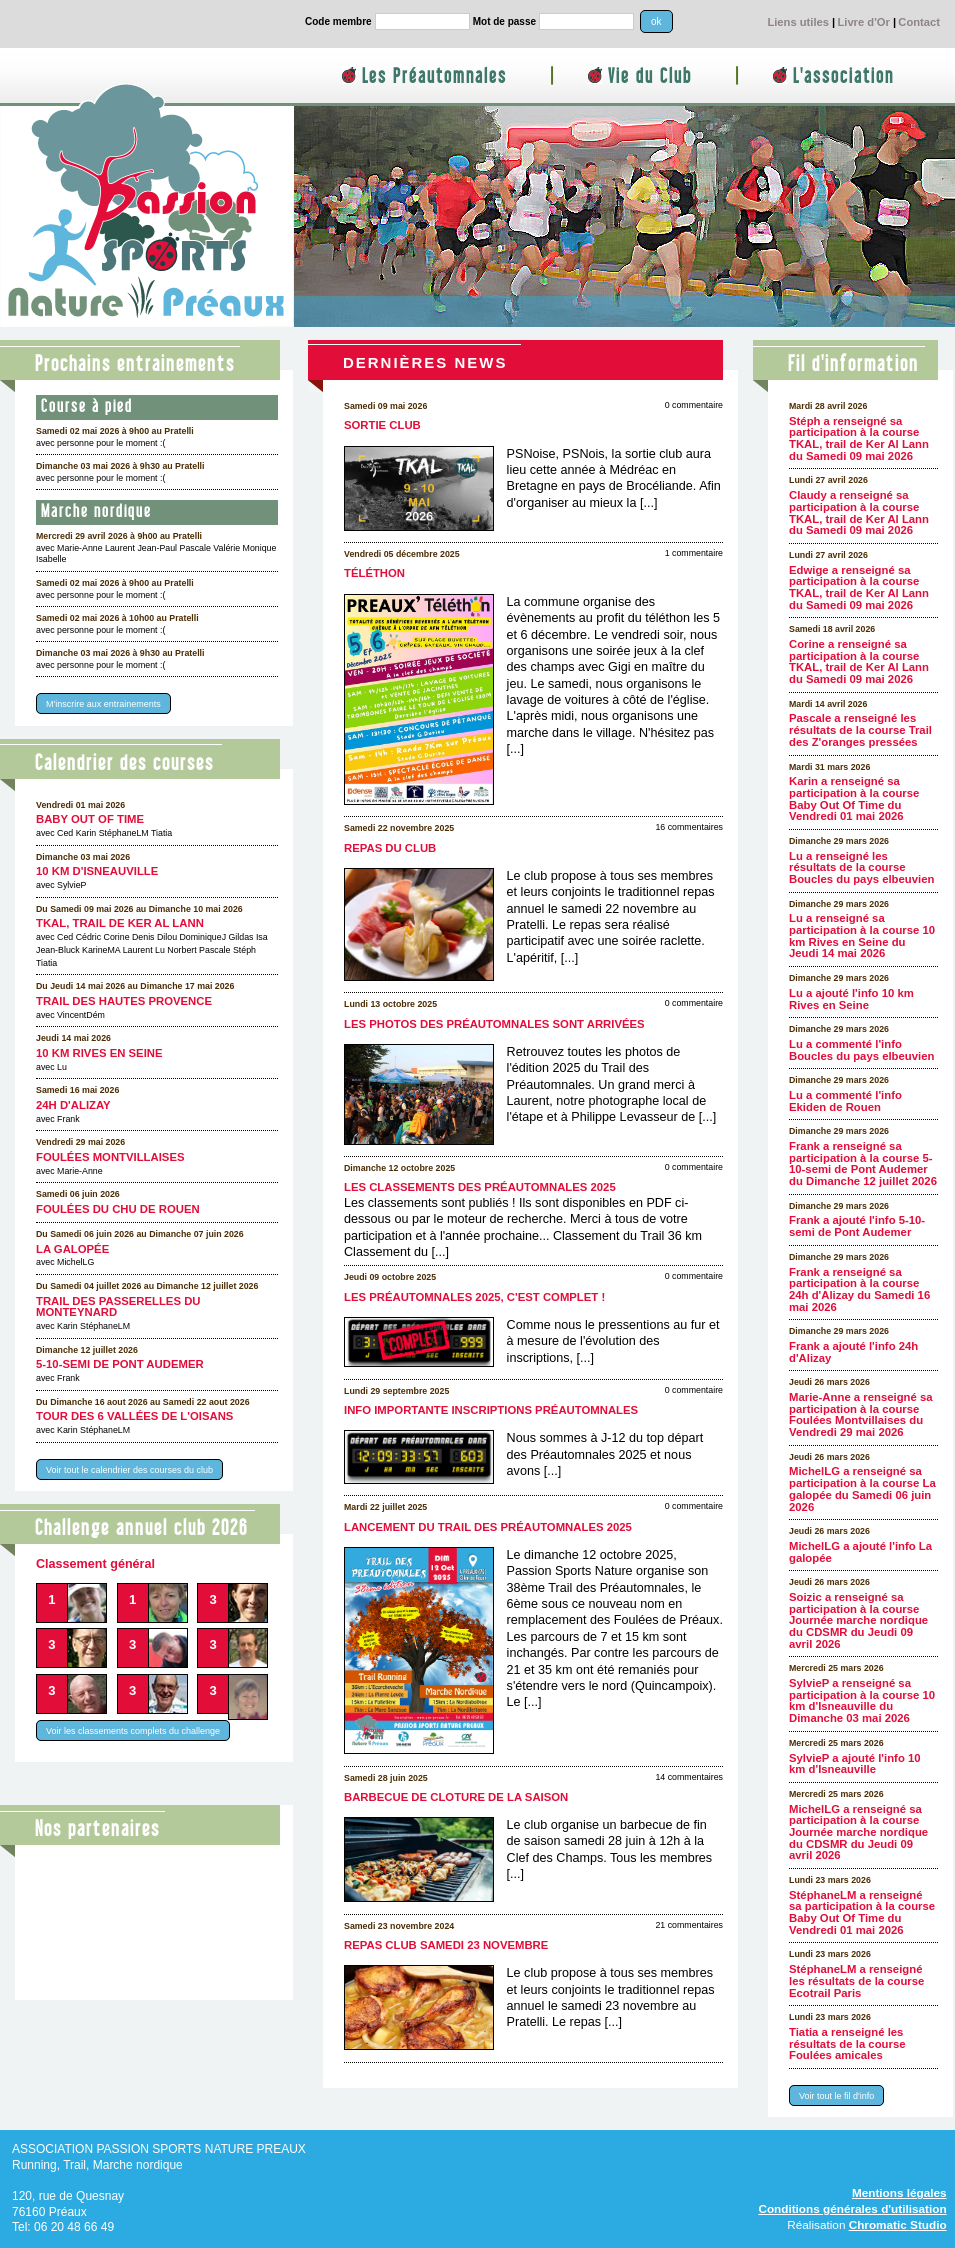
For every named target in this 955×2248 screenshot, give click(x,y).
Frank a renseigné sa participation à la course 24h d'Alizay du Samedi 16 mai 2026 (859, 1289)
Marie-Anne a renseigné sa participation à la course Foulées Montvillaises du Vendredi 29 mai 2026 (861, 1414)
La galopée (72, 1249)
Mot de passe (504, 21)
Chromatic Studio (898, 2224)
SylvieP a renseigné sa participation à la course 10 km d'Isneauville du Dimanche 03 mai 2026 (862, 1700)
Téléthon (374, 573)
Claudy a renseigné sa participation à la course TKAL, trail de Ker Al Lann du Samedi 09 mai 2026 (859, 512)
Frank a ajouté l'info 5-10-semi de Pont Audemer (857, 1226)
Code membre (338, 21)
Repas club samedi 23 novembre (446, 1945)
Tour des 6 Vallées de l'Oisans (134, 1416)
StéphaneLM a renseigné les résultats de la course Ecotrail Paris (856, 1980)
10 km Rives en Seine (99, 1053)
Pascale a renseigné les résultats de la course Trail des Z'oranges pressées (860, 729)
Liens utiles (798, 22)
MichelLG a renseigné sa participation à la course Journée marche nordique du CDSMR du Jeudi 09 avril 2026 (858, 1832)
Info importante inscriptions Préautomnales (491, 1410)
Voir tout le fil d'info (836, 2096)
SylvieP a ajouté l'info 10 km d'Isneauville (855, 1764)
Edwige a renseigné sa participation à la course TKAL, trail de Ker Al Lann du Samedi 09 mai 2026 (859, 587)
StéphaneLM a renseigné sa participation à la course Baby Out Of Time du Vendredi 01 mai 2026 (862, 1912)
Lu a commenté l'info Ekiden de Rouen (845, 1101)
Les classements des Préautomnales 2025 (480, 1187)
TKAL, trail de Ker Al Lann (120, 923)
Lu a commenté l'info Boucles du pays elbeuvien (861, 1050)
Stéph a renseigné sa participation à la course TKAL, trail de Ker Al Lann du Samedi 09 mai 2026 (859, 438)
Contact (919, 22)
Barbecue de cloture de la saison (456, 1797)
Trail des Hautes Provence (124, 1001)
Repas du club (390, 848)
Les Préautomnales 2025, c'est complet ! (474, 1297)
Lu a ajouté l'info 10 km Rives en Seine (851, 999)
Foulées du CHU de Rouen (118, 1209)
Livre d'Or (863, 22)
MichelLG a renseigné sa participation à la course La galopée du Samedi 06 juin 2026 (862, 1488)
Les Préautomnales (434, 76)
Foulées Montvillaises (110, 1157)
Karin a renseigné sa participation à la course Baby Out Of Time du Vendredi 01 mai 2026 (854, 798)
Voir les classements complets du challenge (133, 1730)
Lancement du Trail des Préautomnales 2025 (488, 1527)
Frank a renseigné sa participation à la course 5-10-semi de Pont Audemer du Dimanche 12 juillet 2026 (863, 1163)
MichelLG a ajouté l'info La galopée (860, 1552)
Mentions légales (899, 2192)
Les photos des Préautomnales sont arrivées (494, 1024)
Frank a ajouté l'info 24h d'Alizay (853, 1352)
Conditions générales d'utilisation (852, 2208)
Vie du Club (650, 76)
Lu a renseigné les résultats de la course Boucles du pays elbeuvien (861, 867)
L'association (843, 76)
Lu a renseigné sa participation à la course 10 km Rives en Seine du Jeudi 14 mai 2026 (862, 935)
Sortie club (382, 425)
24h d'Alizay (73, 1105)
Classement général (95, 1564)
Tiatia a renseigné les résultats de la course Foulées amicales (847, 2043)
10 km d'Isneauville (97, 871)
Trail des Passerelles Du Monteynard (118, 1307)
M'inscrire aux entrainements (103, 704)
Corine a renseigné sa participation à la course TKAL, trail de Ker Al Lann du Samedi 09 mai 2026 (859, 661)
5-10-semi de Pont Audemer (120, 1364)
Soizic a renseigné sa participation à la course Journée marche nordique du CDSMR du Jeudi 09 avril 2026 (858, 1620)
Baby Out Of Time (90, 819)
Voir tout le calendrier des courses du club (129, 1469)
